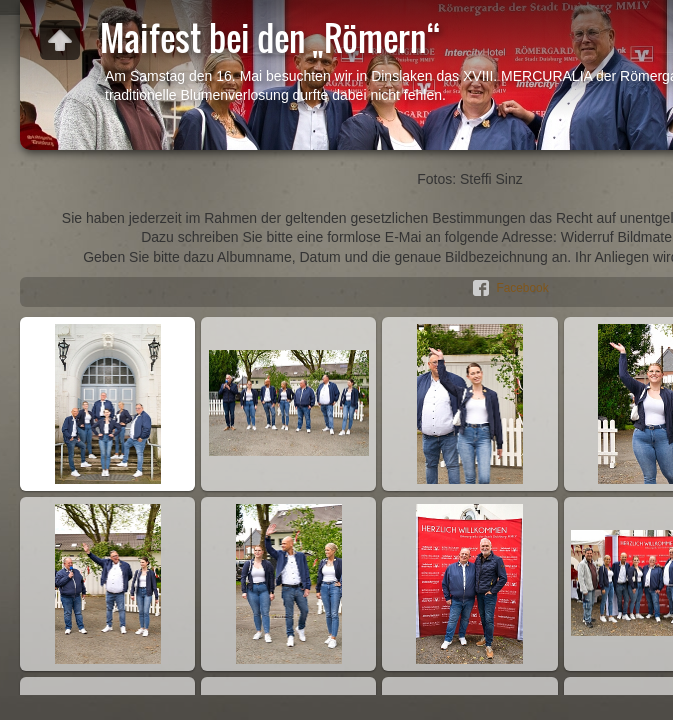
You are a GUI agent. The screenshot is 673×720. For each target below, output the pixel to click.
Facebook (522, 288)
